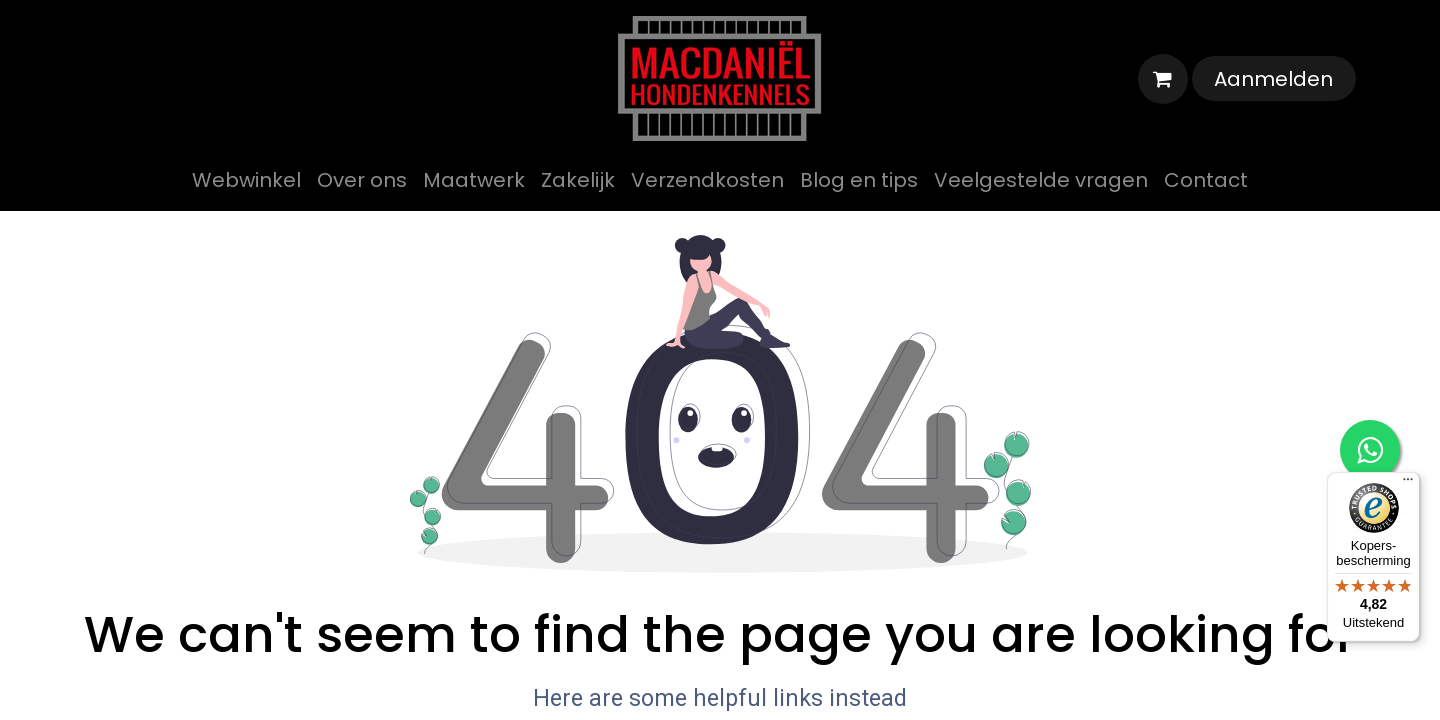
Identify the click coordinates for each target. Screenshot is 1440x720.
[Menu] (1408, 484)
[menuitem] (246, 180)
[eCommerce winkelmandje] (1163, 79)
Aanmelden (1273, 79)
